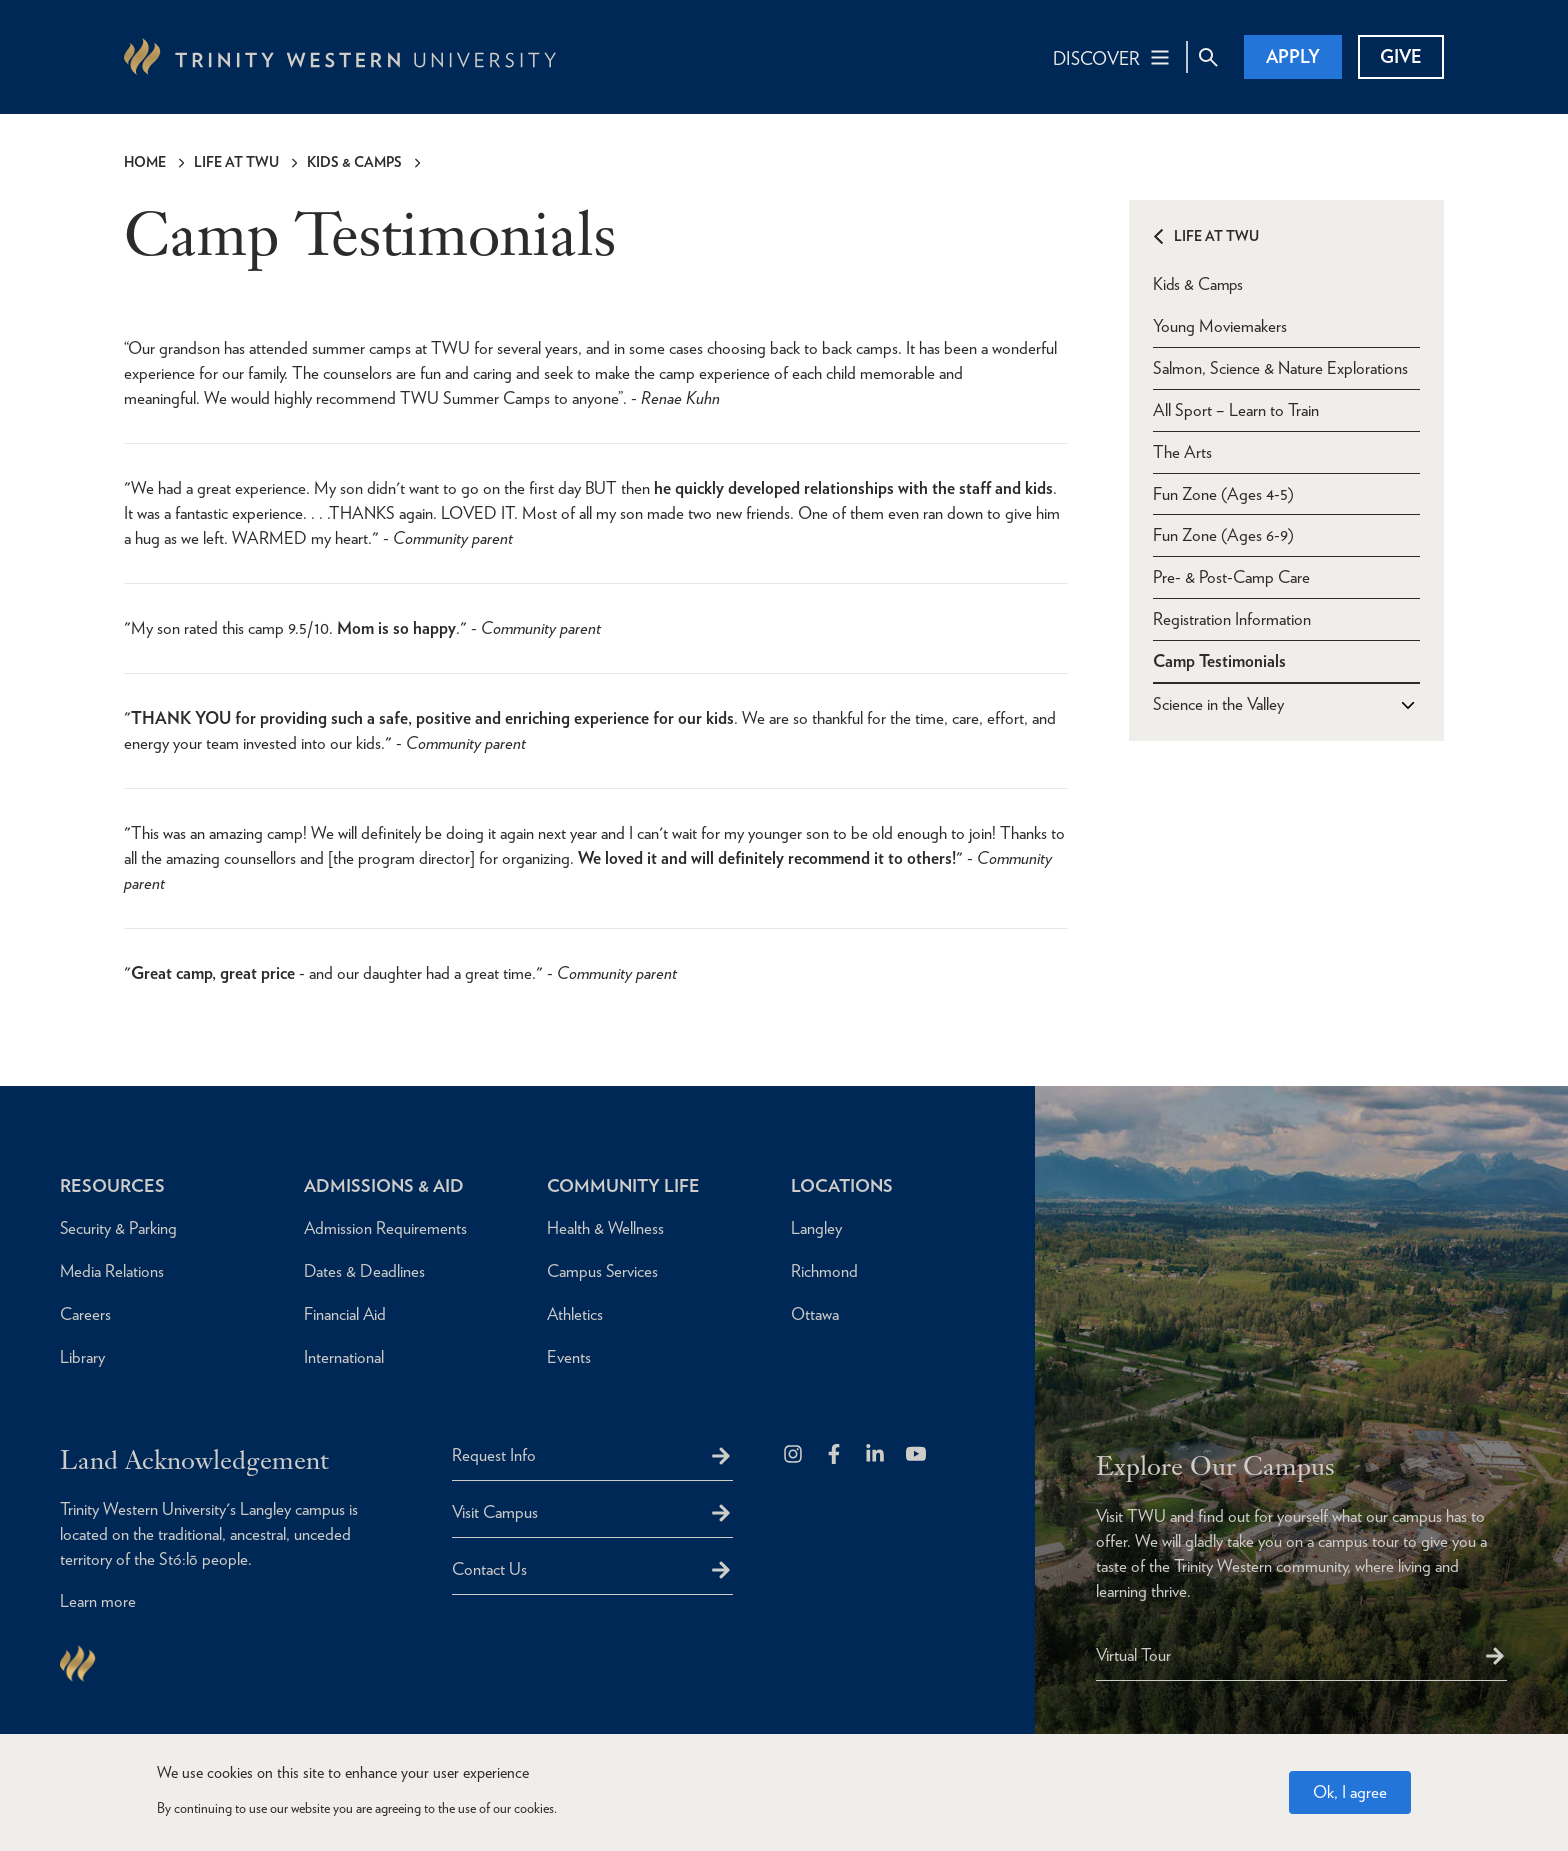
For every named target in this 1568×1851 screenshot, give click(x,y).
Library (82, 1357)
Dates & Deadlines (364, 1271)
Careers (85, 1314)
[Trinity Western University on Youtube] (917, 1455)
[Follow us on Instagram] (794, 1455)
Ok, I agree (1350, 1792)
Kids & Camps (354, 162)
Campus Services (603, 1271)
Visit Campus (495, 1512)
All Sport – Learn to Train (1236, 409)
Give (1401, 56)
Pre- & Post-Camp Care (1231, 577)
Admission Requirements (386, 1228)
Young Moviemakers (1220, 325)
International (344, 1357)
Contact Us (489, 1569)
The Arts (1182, 451)
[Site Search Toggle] (1208, 57)
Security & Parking (119, 1228)
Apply (1293, 56)
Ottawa (815, 1314)
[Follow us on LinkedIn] (876, 1455)
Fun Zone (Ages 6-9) (1223, 535)
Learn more (98, 1602)
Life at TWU (236, 162)
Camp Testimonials (1219, 661)
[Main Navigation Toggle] (1112, 57)
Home (145, 162)
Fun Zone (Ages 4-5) (1223, 493)
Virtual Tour (1133, 1655)
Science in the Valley (1218, 704)
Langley (816, 1228)
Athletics (575, 1314)
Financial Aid (345, 1314)
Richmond (824, 1271)
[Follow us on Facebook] (835, 1455)
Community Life (624, 1185)
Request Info (494, 1455)
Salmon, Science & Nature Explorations (1280, 367)
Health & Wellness (606, 1228)
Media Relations (112, 1271)
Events (569, 1357)
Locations (843, 1185)
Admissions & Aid (384, 1185)
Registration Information (1232, 619)
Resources (112, 1185)
